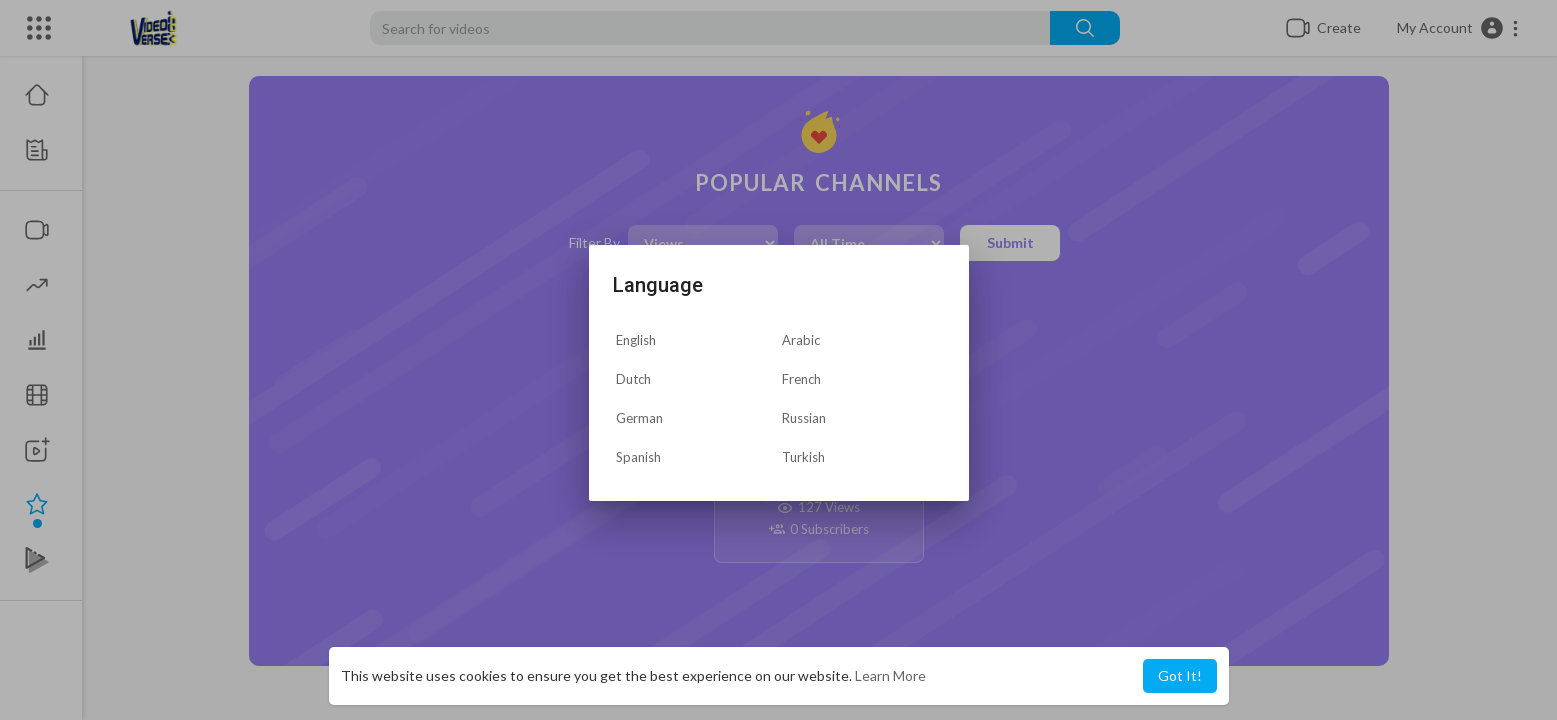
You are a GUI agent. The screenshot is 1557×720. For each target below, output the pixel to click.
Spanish (638, 457)
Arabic (801, 340)
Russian (804, 418)
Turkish (803, 457)
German (639, 418)
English (636, 340)
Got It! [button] (1180, 675)
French (801, 379)
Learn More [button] (890, 675)
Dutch (633, 379)
